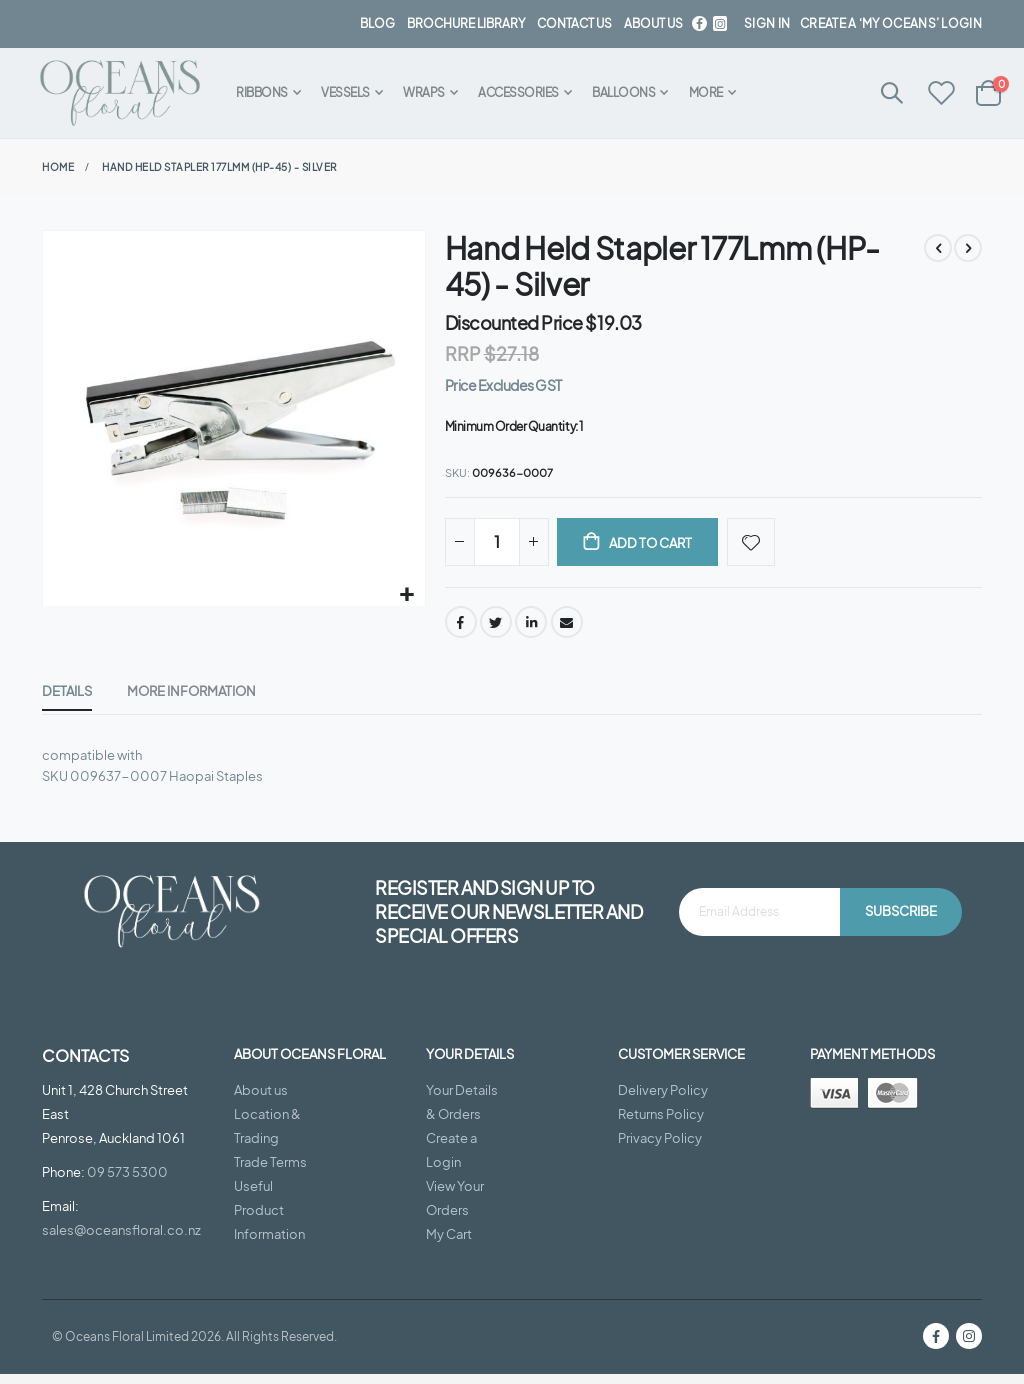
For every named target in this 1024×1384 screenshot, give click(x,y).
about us (653, 23)
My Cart (449, 1244)
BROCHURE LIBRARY (466, 23)
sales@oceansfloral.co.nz (121, 1240)
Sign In (767, 23)
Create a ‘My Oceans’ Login (891, 23)
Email (567, 627)
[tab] (67, 698)
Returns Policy (661, 1124)
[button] (407, 595)
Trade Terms (270, 1172)
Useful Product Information (269, 1220)
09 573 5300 (127, 1182)
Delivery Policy (663, 1100)
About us (261, 1100)
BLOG (377, 23)
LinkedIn (531, 627)
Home (58, 167)
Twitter (496, 627)
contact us (574, 23)
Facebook (461, 627)
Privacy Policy (660, 1148)
